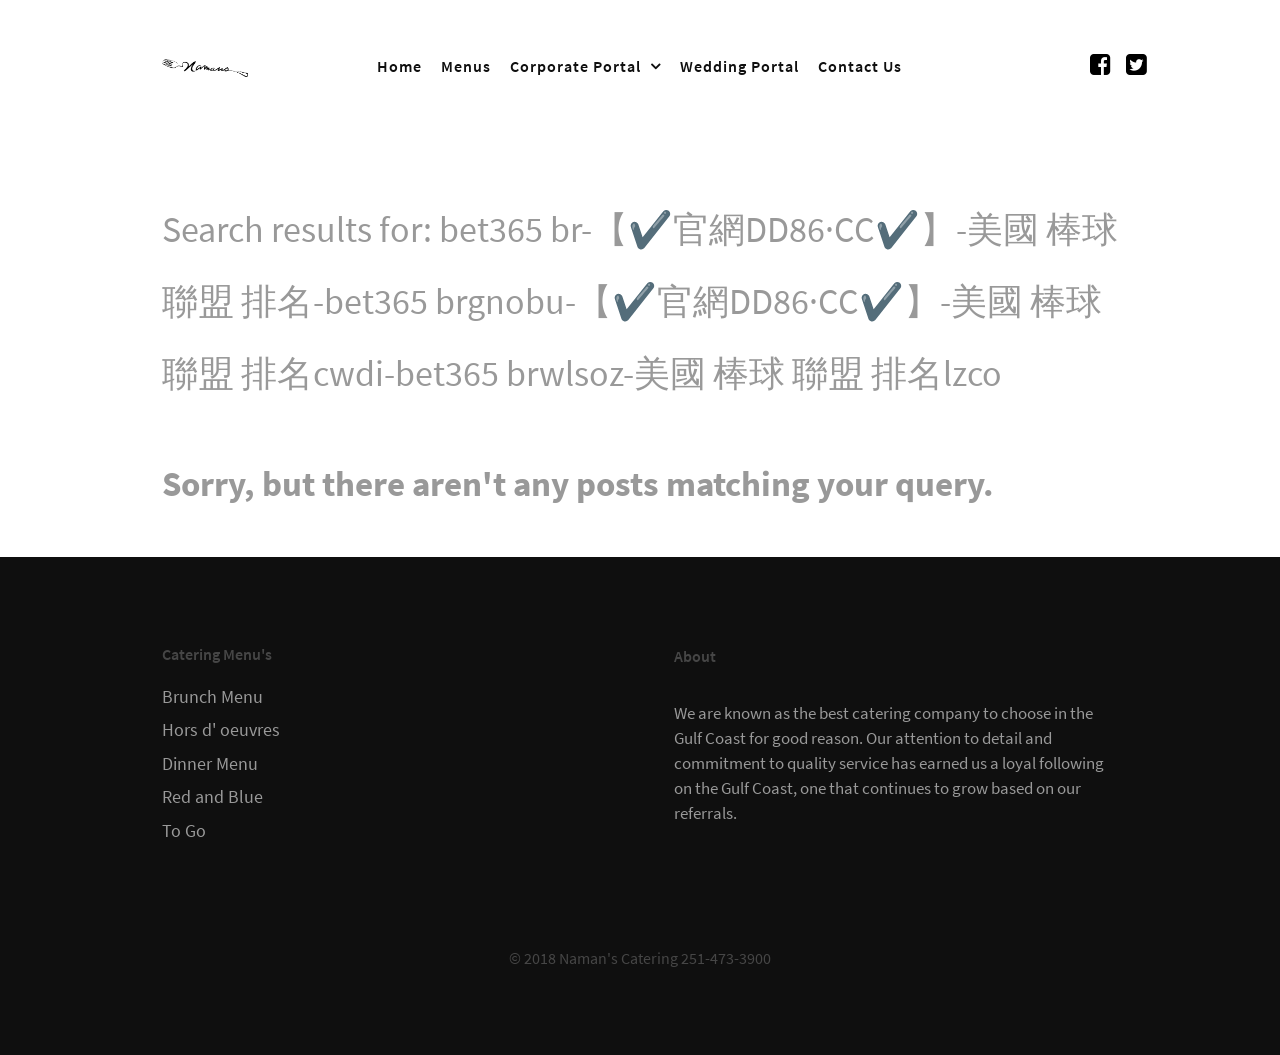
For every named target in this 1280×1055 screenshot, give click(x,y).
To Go (184, 831)
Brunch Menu (212, 697)
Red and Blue (212, 797)
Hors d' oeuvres (221, 730)
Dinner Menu (210, 764)
